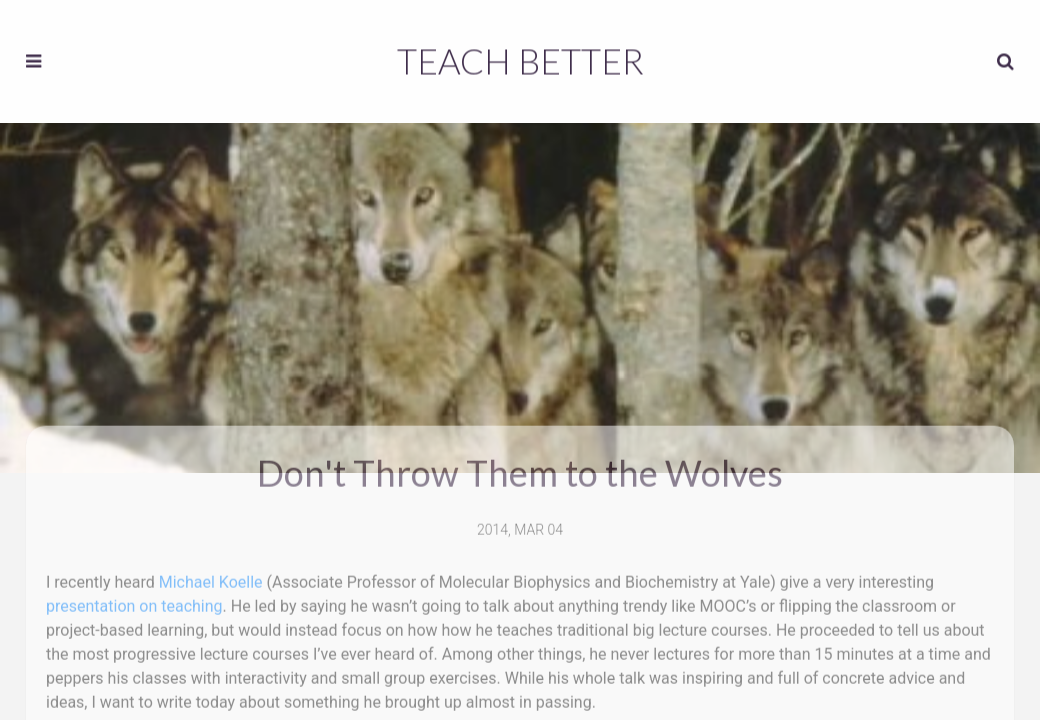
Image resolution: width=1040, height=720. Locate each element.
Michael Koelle (211, 577)
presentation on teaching (134, 601)
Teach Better (520, 59)
